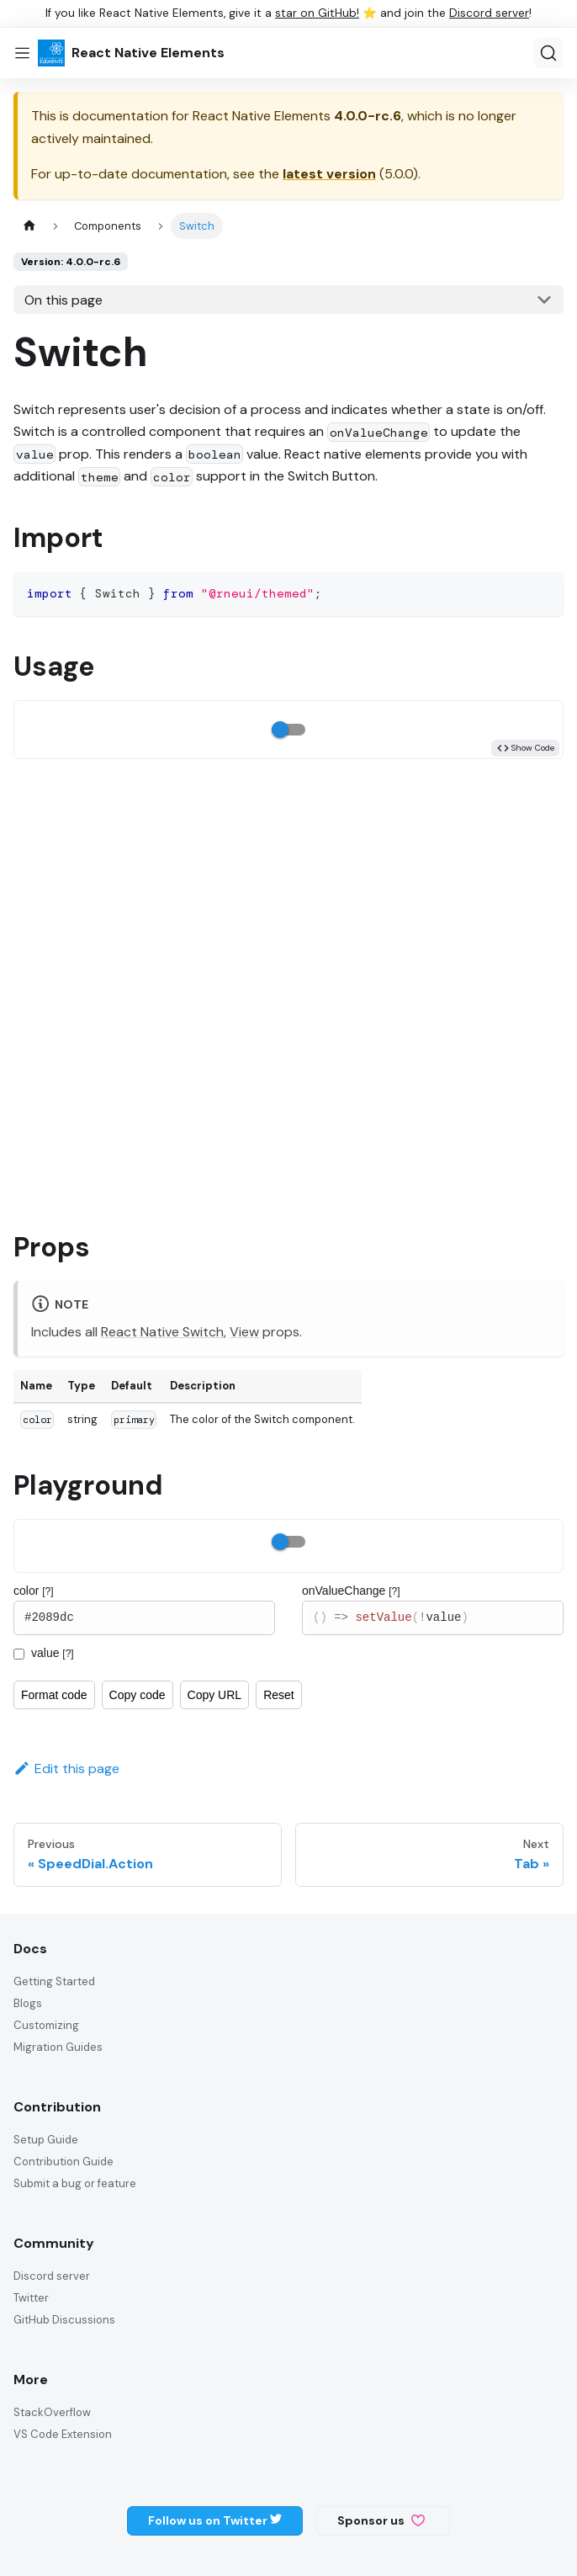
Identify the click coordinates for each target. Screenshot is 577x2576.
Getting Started (54, 1981)
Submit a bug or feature (74, 2183)
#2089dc (144, 1617)
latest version (329, 174)
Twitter (31, 2298)
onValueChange (351, 1590)
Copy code (137, 1695)
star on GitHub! (317, 13)
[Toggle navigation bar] (22, 53)
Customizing (46, 2025)
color (33, 1590)
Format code (54, 1695)
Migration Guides (58, 2047)
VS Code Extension (62, 2434)
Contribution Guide (63, 2161)
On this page (63, 300)
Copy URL (215, 1695)
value (52, 1653)
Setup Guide (45, 2140)
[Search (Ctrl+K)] (548, 53)
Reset (278, 1695)
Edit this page (66, 1768)
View (244, 1332)
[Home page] (29, 226)
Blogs (27, 2003)
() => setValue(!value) (432, 1617)
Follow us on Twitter (215, 2520)
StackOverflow (52, 2412)
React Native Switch (162, 1332)
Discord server (489, 13)
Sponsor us (381, 2520)
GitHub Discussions (64, 2320)
